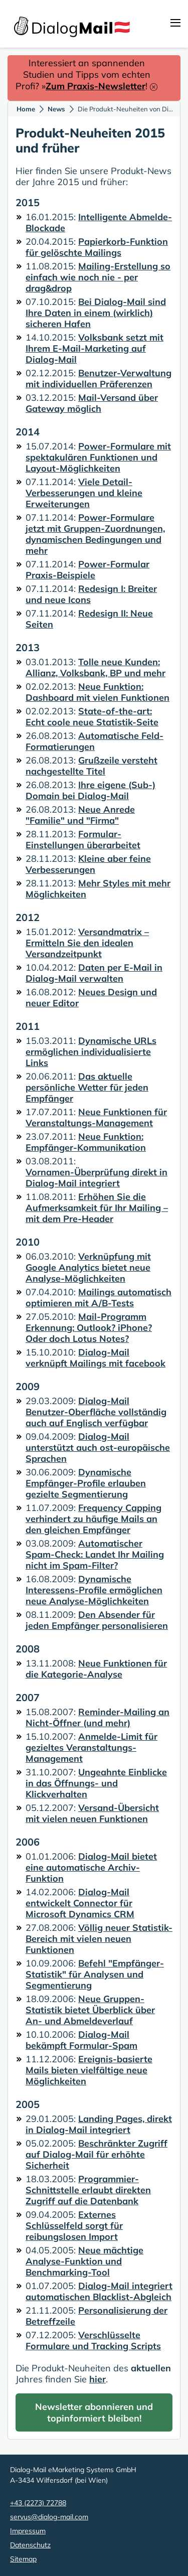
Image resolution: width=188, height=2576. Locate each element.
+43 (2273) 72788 (38, 2502)
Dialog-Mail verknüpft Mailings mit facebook (95, 1357)
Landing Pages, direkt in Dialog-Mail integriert (99, 2124)
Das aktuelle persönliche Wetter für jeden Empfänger (87, 1087)
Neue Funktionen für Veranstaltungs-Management (96, 1117)
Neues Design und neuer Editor (91, 997)
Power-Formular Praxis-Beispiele (87, 569)
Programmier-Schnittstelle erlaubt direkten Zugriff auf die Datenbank (88, 2190)
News (56, 109)
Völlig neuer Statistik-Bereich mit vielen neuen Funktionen (99, 1938)
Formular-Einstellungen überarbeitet (83, 839)
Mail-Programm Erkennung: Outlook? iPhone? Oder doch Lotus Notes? (89, 1327)
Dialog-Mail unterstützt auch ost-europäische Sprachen (98, 1447)
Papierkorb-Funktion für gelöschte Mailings (97, 247)
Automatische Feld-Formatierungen (94, 741)
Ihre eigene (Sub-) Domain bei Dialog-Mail (90, 790)
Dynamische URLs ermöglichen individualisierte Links (91, 1052)
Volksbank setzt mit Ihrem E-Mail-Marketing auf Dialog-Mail (94, 348)
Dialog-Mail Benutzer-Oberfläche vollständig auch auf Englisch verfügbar (96, 1412)
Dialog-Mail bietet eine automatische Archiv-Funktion (91, 1867)
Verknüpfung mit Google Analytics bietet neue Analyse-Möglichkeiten (88, 1267)
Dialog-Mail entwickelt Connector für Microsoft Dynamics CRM (80, 1903)
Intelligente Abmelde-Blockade (99, 222)
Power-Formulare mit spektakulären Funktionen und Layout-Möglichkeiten (98, 457)
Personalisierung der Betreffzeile (96, 2316)
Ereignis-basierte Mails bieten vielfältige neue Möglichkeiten (89, 2070)
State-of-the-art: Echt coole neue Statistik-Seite (92, 716)
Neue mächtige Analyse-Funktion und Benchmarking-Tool (84, 2261)
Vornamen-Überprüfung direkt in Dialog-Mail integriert (96, 1177)
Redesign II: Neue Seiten (89, 619)
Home (26, 109)
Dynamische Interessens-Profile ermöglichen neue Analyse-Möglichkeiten (94, 1590)
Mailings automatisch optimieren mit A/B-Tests (98, 1297)
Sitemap (23, 2558)
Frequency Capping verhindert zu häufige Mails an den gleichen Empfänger (93, 1519)
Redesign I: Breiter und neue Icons (91, 594)
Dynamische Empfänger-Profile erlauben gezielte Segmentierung (86, 1483)
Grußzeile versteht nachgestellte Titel (91, 765)
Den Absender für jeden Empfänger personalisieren (97, 1620)
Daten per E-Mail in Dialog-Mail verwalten (94, 973)
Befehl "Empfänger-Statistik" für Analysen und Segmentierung (95, 1974)
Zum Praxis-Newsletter (95, 86)
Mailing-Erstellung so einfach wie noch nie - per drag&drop (98, 277)
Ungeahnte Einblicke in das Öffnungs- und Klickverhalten (96, 1783)
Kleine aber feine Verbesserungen (88, 864)
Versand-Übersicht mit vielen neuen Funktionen (92, 1813)
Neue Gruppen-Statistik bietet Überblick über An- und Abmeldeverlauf (90, 2010)
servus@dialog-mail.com (49, 2516)
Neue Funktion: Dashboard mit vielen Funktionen (97, 692)
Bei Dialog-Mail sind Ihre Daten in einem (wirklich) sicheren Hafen (96, 313)
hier (97, 2379)
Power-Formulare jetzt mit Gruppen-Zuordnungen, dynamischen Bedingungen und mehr (95, 534)
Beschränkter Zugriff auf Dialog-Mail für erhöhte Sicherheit (96, 2154)
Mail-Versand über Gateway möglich (92, 403)
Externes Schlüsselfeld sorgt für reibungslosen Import (74, 2225)
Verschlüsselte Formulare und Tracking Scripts (93, 2340)
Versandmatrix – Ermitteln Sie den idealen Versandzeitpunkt (87, 943)
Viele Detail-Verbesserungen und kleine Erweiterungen (84, 493)
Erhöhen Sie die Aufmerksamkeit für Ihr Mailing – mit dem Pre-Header (97, 1208)
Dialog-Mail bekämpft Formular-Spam (81, 2040)
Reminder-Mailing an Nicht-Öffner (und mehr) (97, 1717)
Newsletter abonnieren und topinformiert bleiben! (94, 2412)
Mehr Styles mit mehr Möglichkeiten (98, 888)
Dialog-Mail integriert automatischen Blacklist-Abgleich (99, 2291)
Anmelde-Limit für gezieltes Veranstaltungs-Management (91, 1747)
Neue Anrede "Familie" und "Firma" (80, 815)
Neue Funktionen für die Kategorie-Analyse (96, 1668)
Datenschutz (30, 2544)
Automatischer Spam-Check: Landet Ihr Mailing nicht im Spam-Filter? (95, 1554)
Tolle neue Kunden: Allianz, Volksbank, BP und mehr (95, 667)
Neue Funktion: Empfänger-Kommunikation (86, 1142)
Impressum (28, 2530)
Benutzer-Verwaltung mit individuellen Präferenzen (98, 378)
